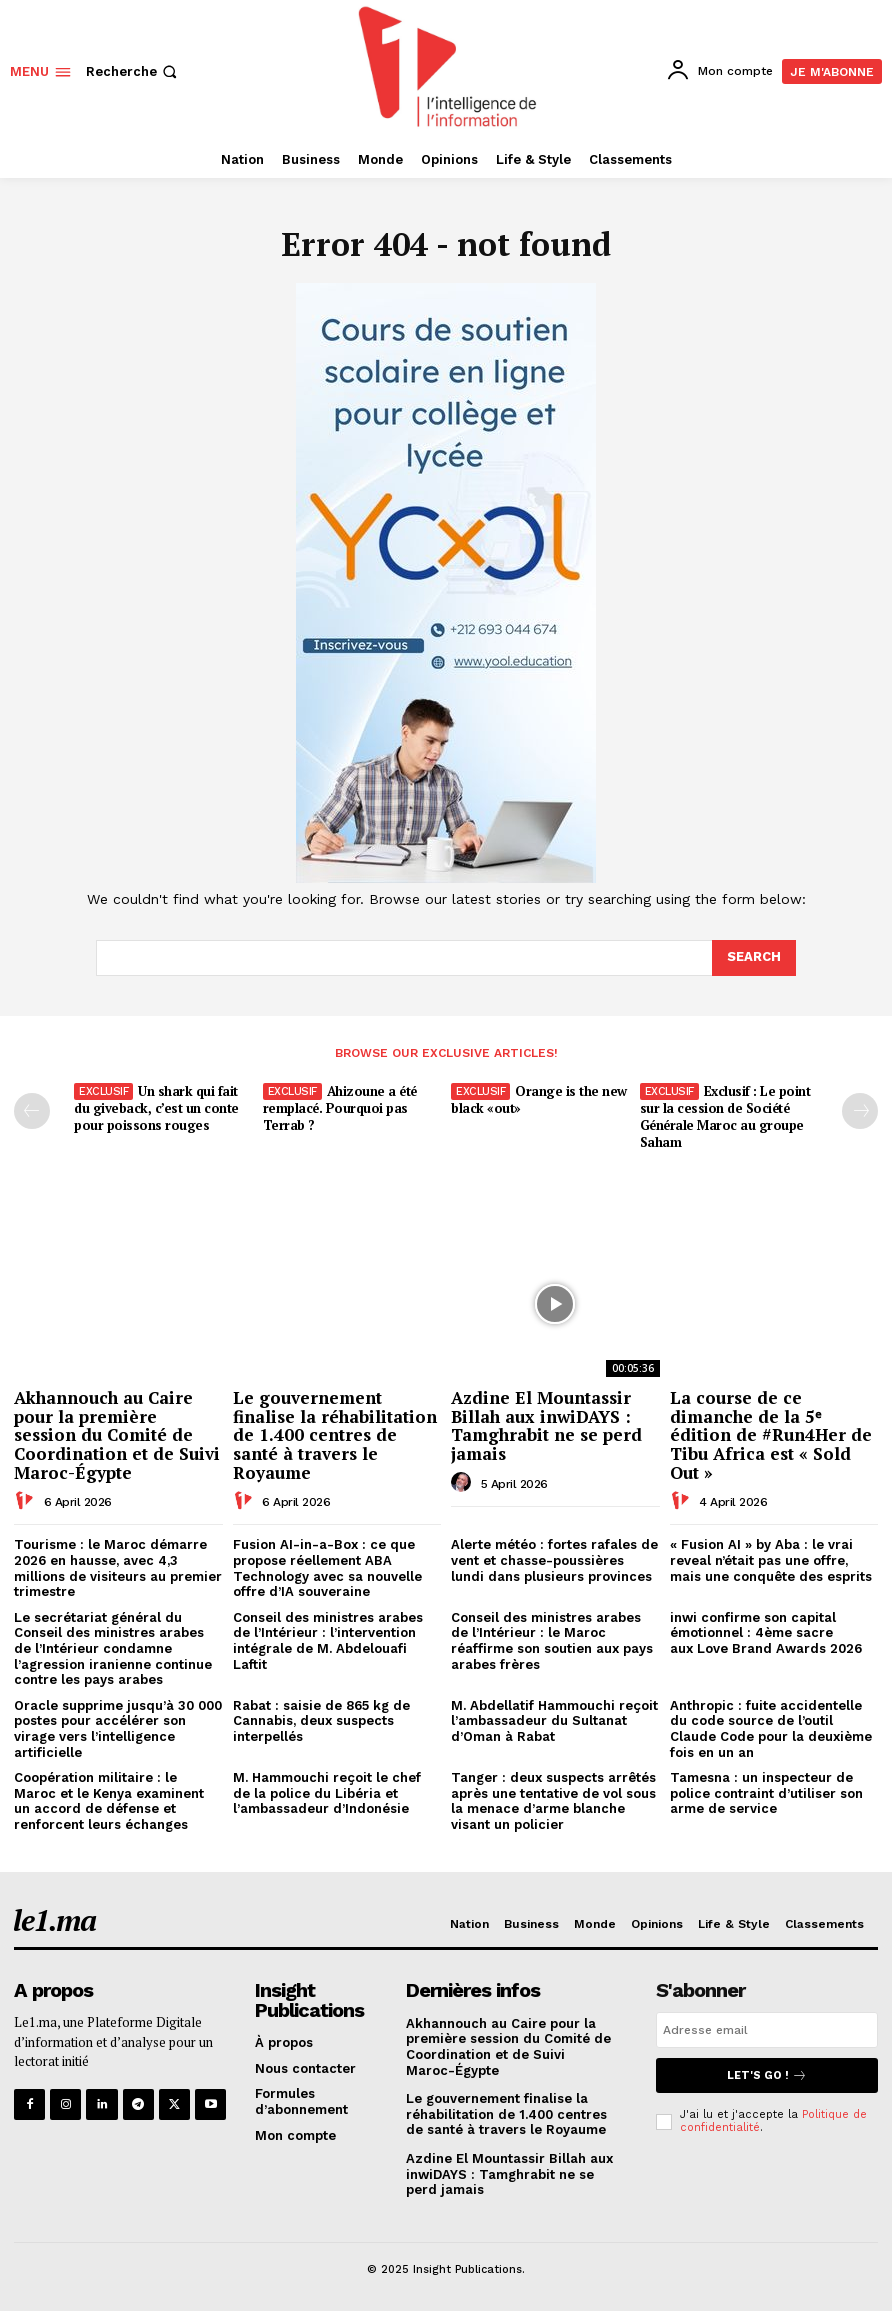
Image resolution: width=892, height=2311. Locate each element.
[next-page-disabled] (860, 1111)
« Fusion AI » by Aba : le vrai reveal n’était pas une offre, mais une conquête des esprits (771, 1560)
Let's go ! (767, 2075)
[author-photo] (27, 1501)
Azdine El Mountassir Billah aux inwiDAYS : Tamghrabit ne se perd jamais (546, 1425)
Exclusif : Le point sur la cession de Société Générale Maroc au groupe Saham (725, 1116)
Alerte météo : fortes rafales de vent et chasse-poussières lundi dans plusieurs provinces (554, 1560)
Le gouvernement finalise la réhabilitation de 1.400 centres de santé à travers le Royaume (335, 1435)
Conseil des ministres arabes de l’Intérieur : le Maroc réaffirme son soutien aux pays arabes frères (552, 1641)
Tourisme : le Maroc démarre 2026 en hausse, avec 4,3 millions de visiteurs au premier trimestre (118, 1568)
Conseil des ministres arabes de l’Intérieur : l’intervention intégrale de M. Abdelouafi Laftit (328, 1641)
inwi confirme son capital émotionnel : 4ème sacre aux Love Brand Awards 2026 (766, 1633)
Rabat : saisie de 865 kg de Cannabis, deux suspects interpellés (321, 1721)
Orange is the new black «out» (539, 1099)
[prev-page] (32, 1111)
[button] (133, 71)
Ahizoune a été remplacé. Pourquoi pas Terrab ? (340, 1108)
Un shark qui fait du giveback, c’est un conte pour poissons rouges (156, 1108)
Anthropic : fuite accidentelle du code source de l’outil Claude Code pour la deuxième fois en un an (771, 1729)
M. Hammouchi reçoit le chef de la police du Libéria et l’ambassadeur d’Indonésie (327, 1793)
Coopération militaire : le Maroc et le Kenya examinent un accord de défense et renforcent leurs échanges (109, 1801)
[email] (767, 2030)
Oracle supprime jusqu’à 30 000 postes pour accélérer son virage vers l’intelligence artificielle (118, 1729)
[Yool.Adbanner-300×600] (446, 878)
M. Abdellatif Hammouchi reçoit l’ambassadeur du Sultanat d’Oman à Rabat (554, 1721)
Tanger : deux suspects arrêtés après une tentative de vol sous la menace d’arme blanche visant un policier (553, 1801)
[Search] (754, 958)
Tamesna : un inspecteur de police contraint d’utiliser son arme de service (766, 1793)
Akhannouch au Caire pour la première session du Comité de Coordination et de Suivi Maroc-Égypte (117, 1435)
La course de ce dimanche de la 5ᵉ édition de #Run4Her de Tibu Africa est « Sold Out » (771, 1435)
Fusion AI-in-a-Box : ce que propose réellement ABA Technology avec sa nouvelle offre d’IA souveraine (327, 1568)
